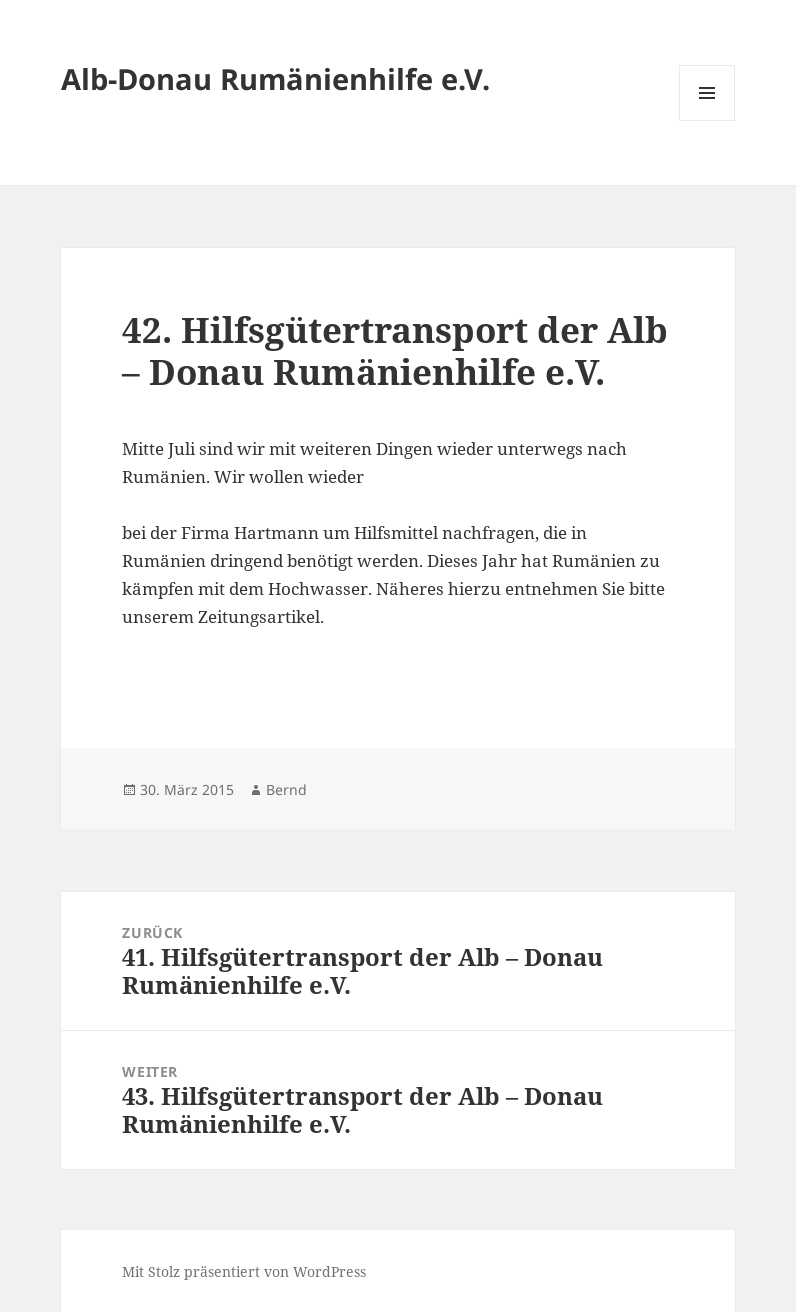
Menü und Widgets (707, 120)
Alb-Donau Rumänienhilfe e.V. (275, 78)
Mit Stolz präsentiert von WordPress (244, 1271)
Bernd (286, 789)
